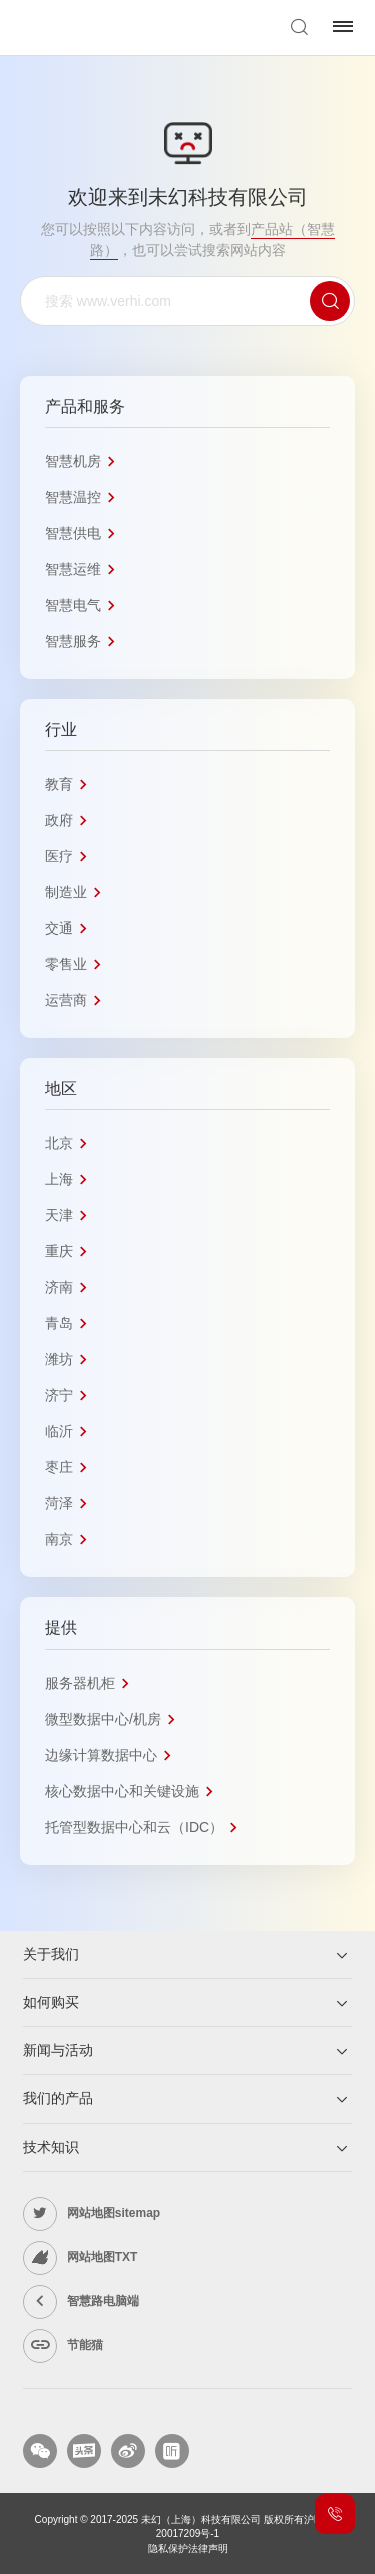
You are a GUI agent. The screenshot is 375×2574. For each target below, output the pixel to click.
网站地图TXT (102, 2257)
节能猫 (85, 2345)
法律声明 (208, 2548)
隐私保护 (168, 2548)
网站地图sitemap (113, 2213)
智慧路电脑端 (103, 2301)
